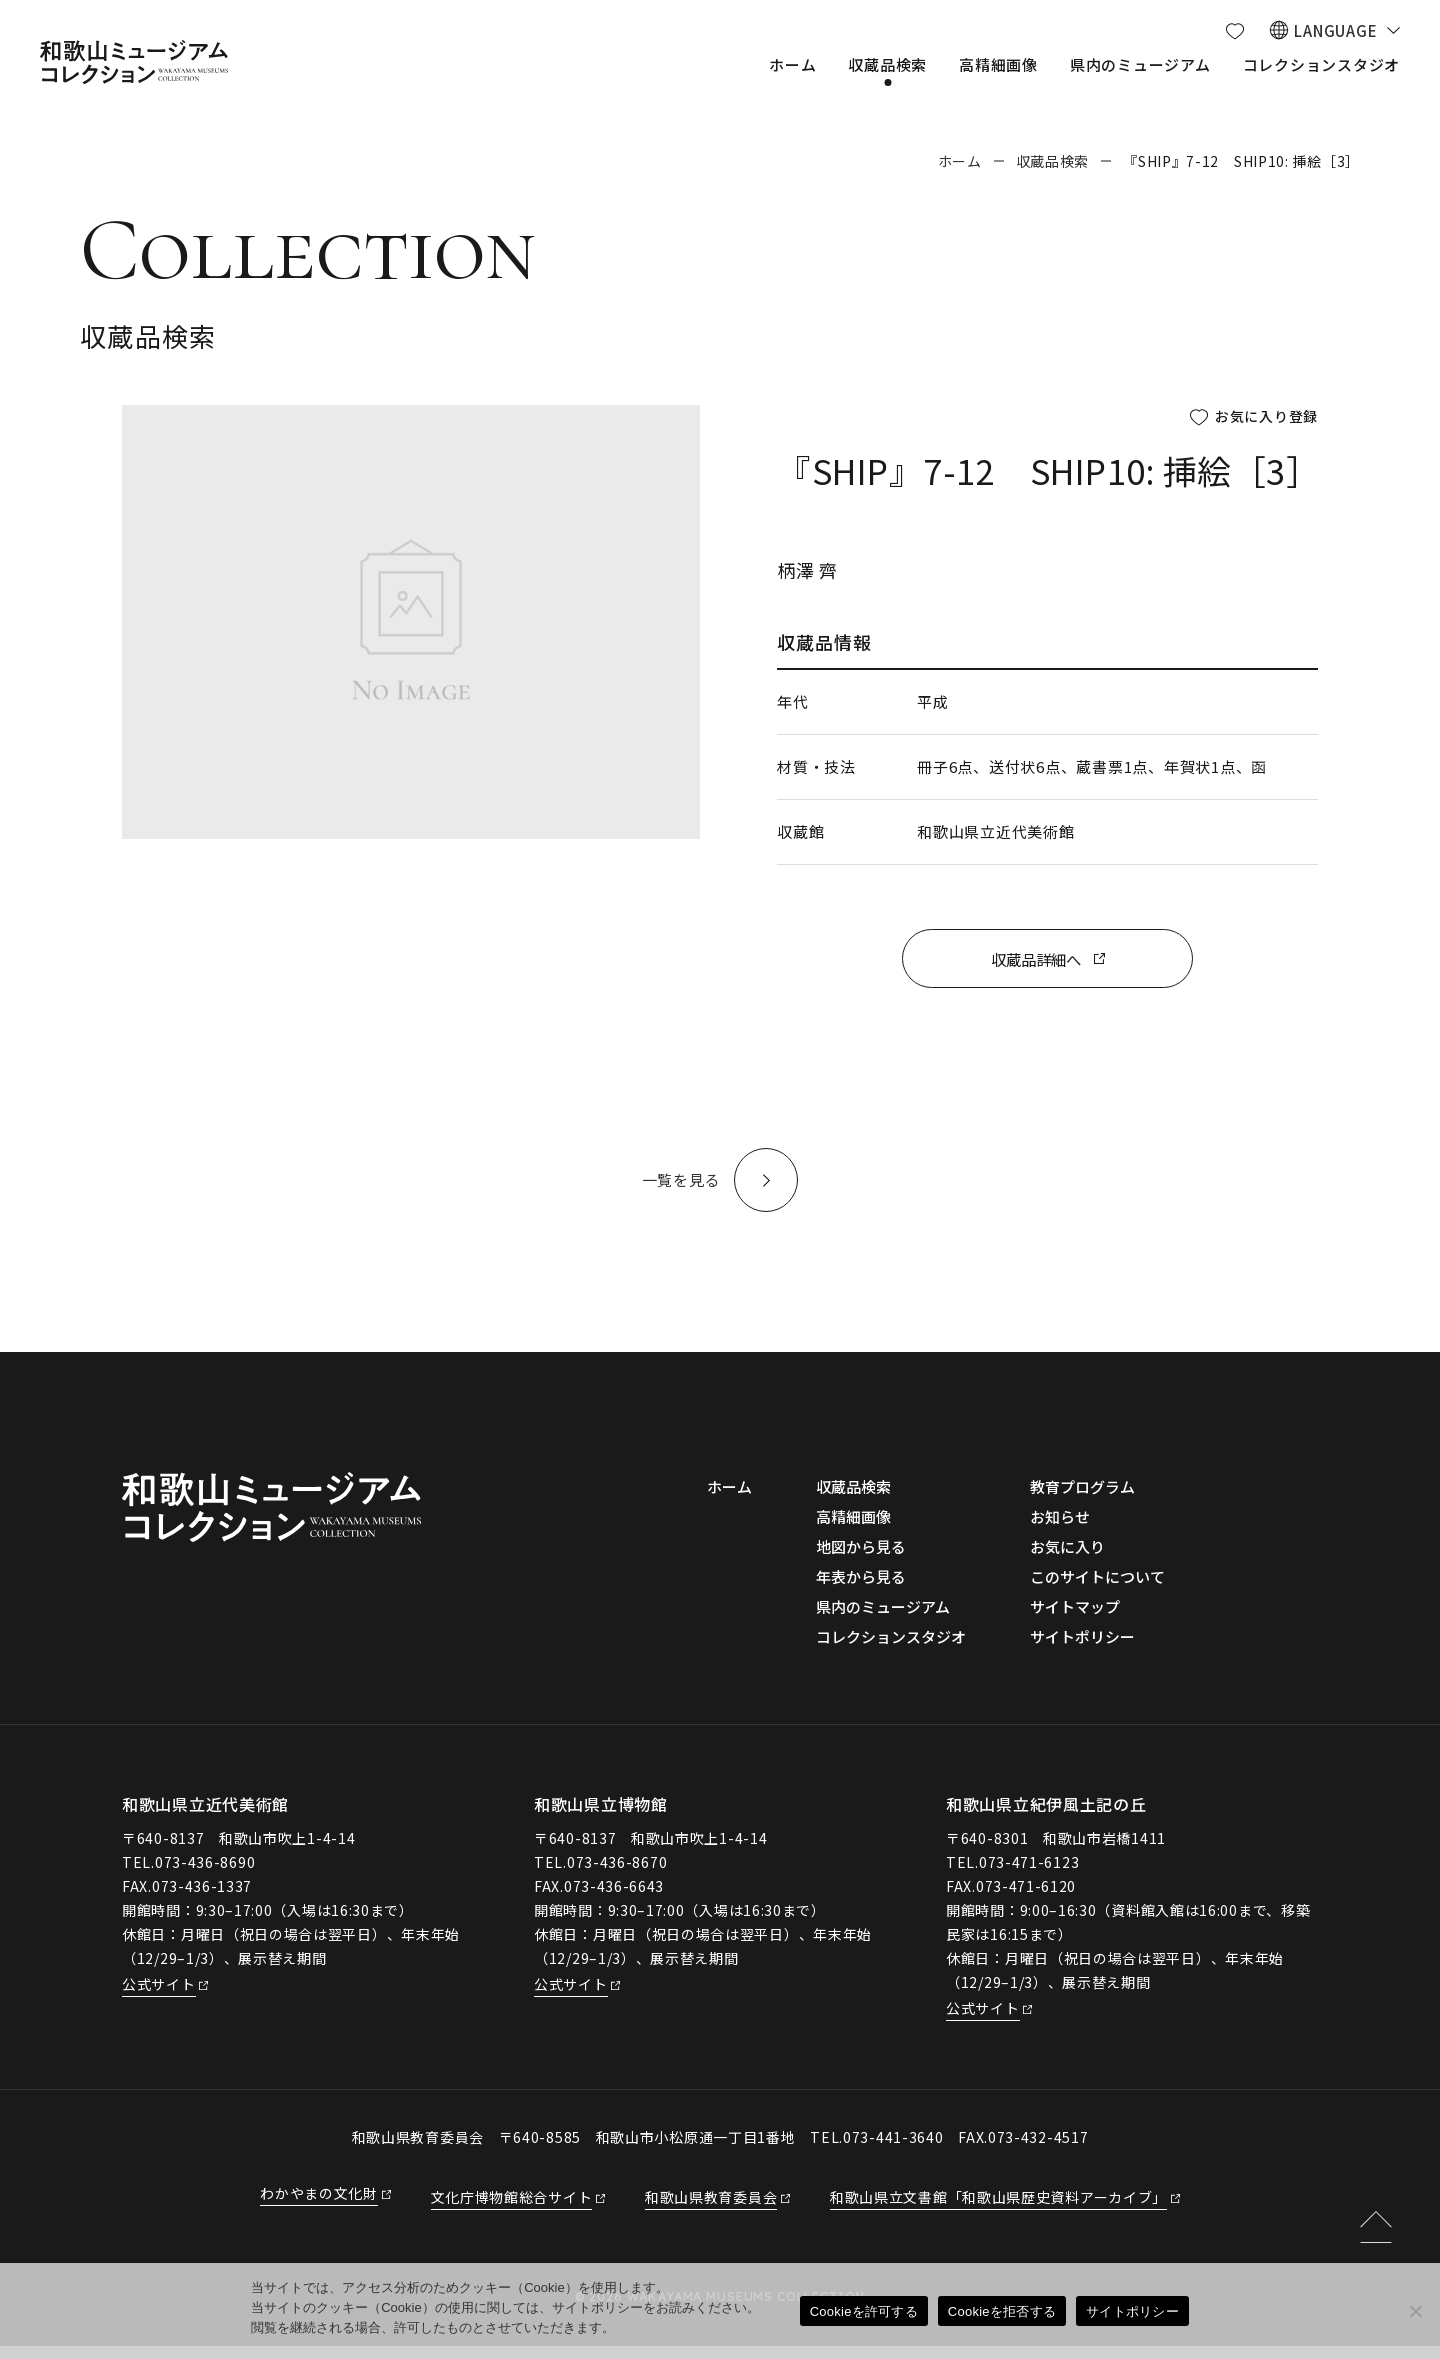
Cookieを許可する (864, 2311)
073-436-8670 (617, 1875)
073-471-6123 (1029, 1875)
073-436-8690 (205, 1875)
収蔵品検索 (1053, 161)
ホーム (960, 161)
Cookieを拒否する (1002, 2311)
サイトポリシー (1132, 2311)
